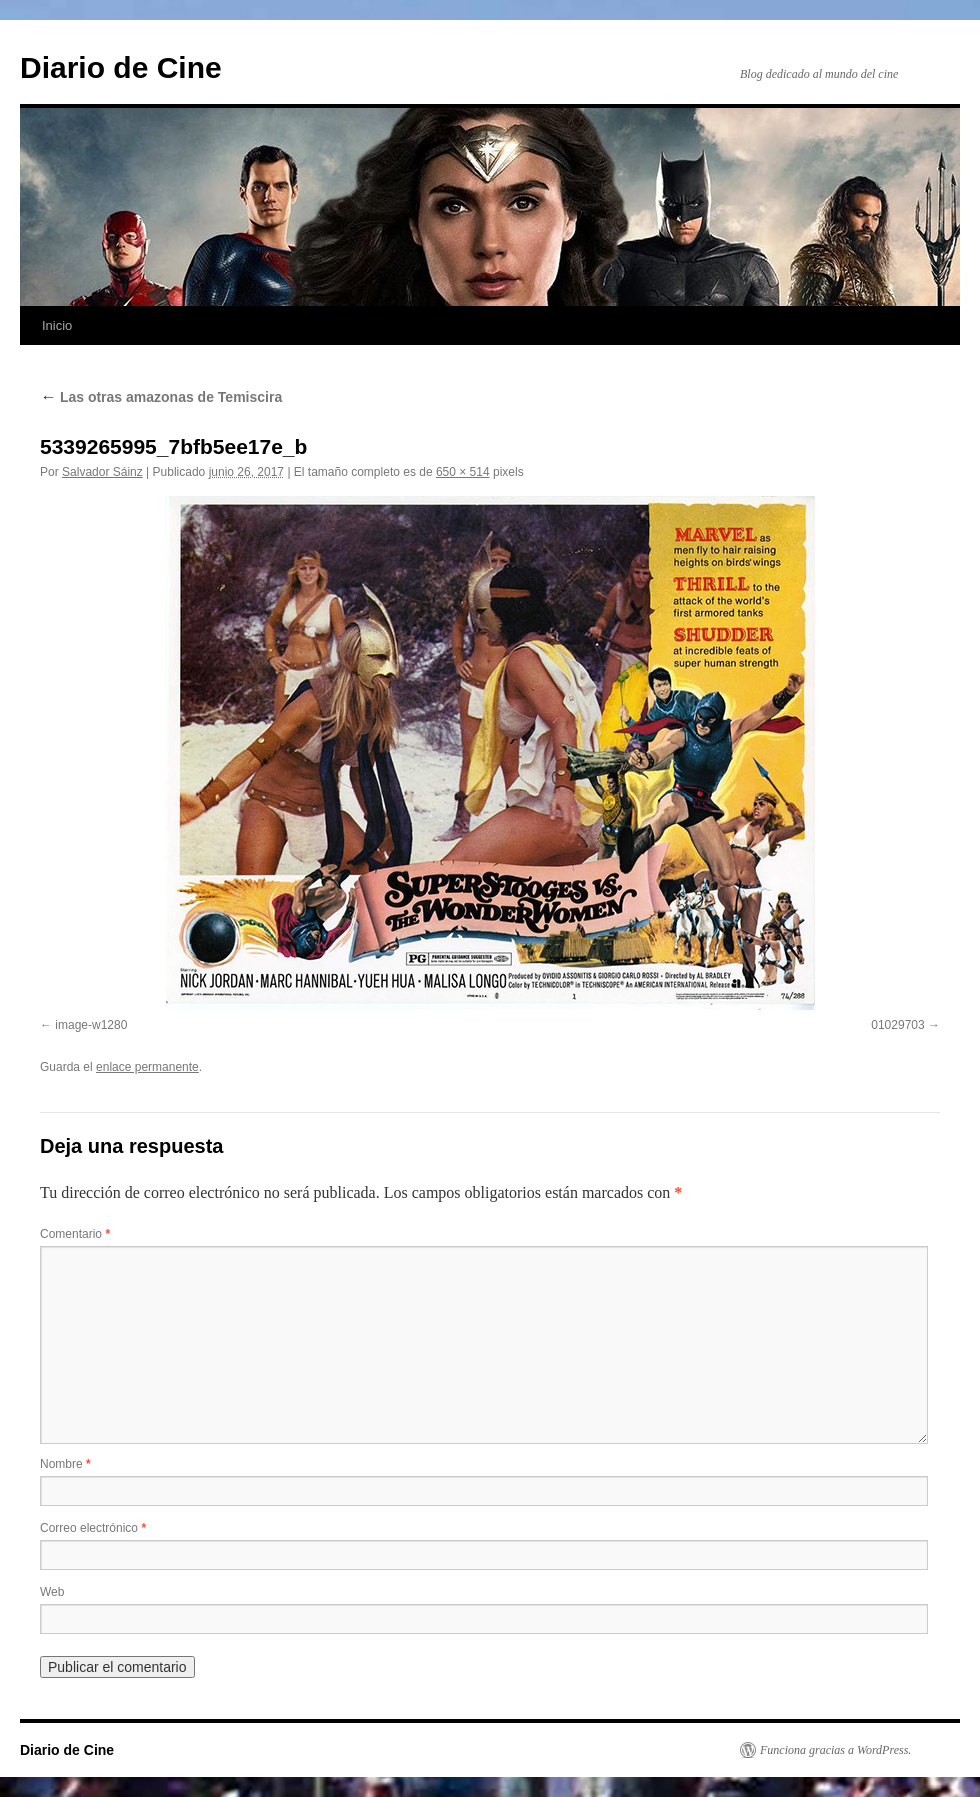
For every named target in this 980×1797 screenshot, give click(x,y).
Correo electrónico (93, 1528)
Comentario (75, 1234)
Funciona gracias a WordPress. (835, 1750)
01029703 (897, 1025)
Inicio (57, 325)
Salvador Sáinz (102, 472)
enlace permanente (147, 1067)
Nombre (65, 1464)
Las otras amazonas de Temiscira (161, 397)
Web (52, 1592)
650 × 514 (463, 472)
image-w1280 (91, 1025)
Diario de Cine (121, 67)
